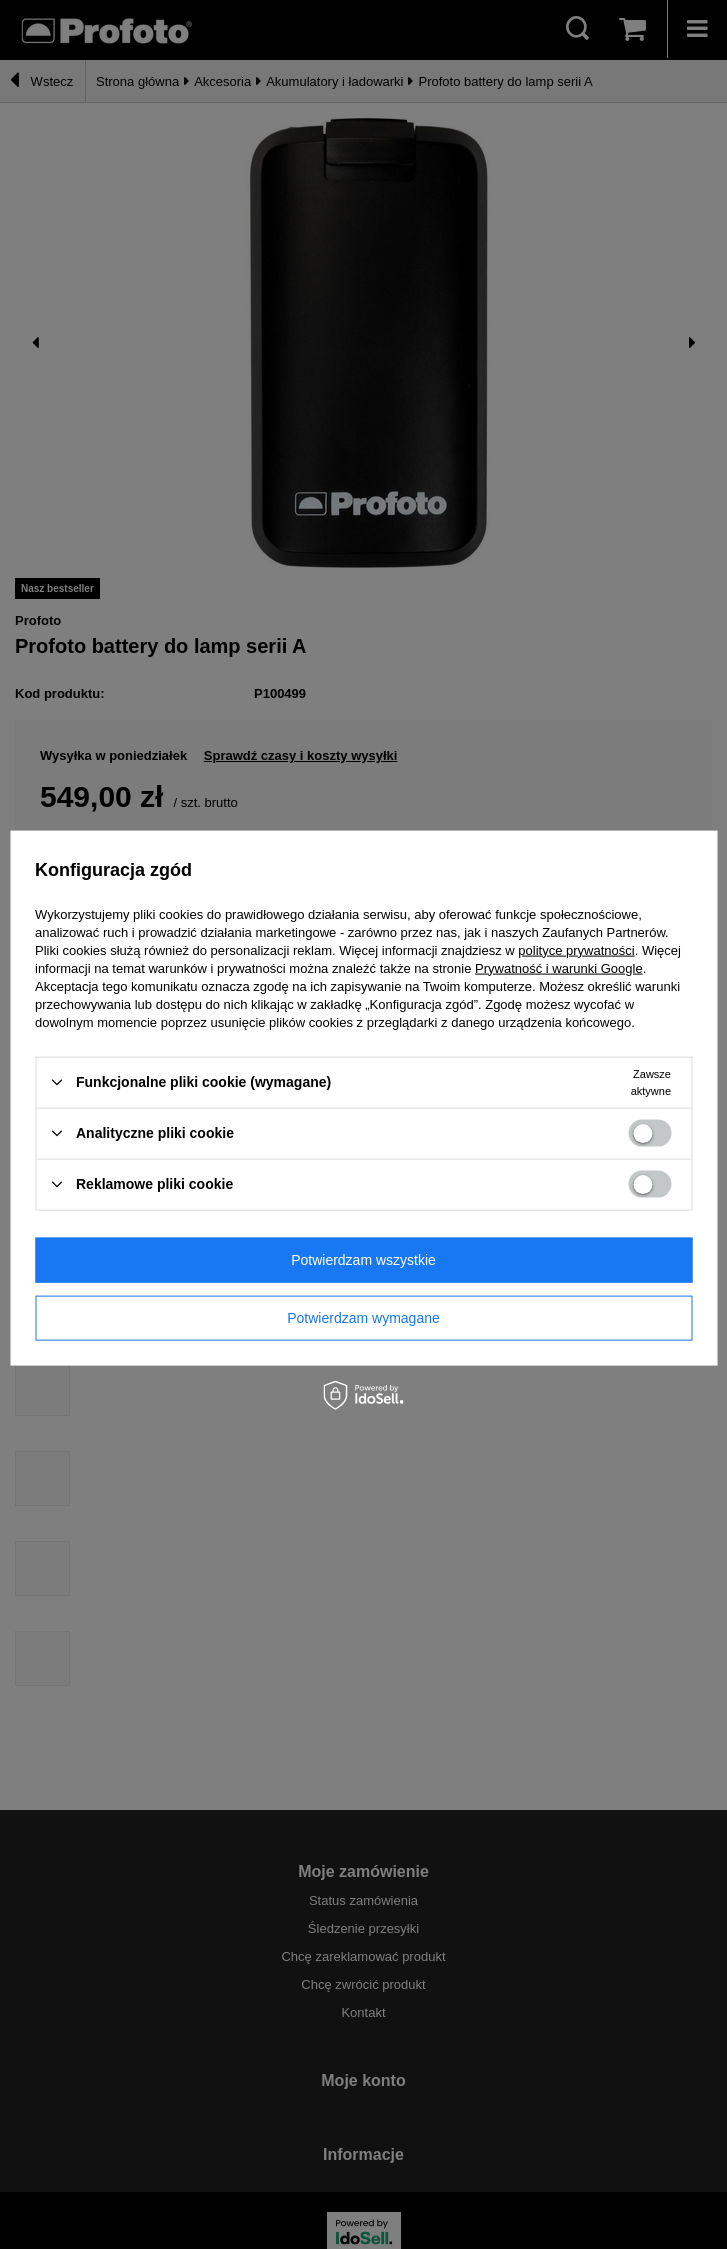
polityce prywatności (576, 949)
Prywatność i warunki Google (559, 967)
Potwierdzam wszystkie (363, 1260)
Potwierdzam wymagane (363, 1318)
